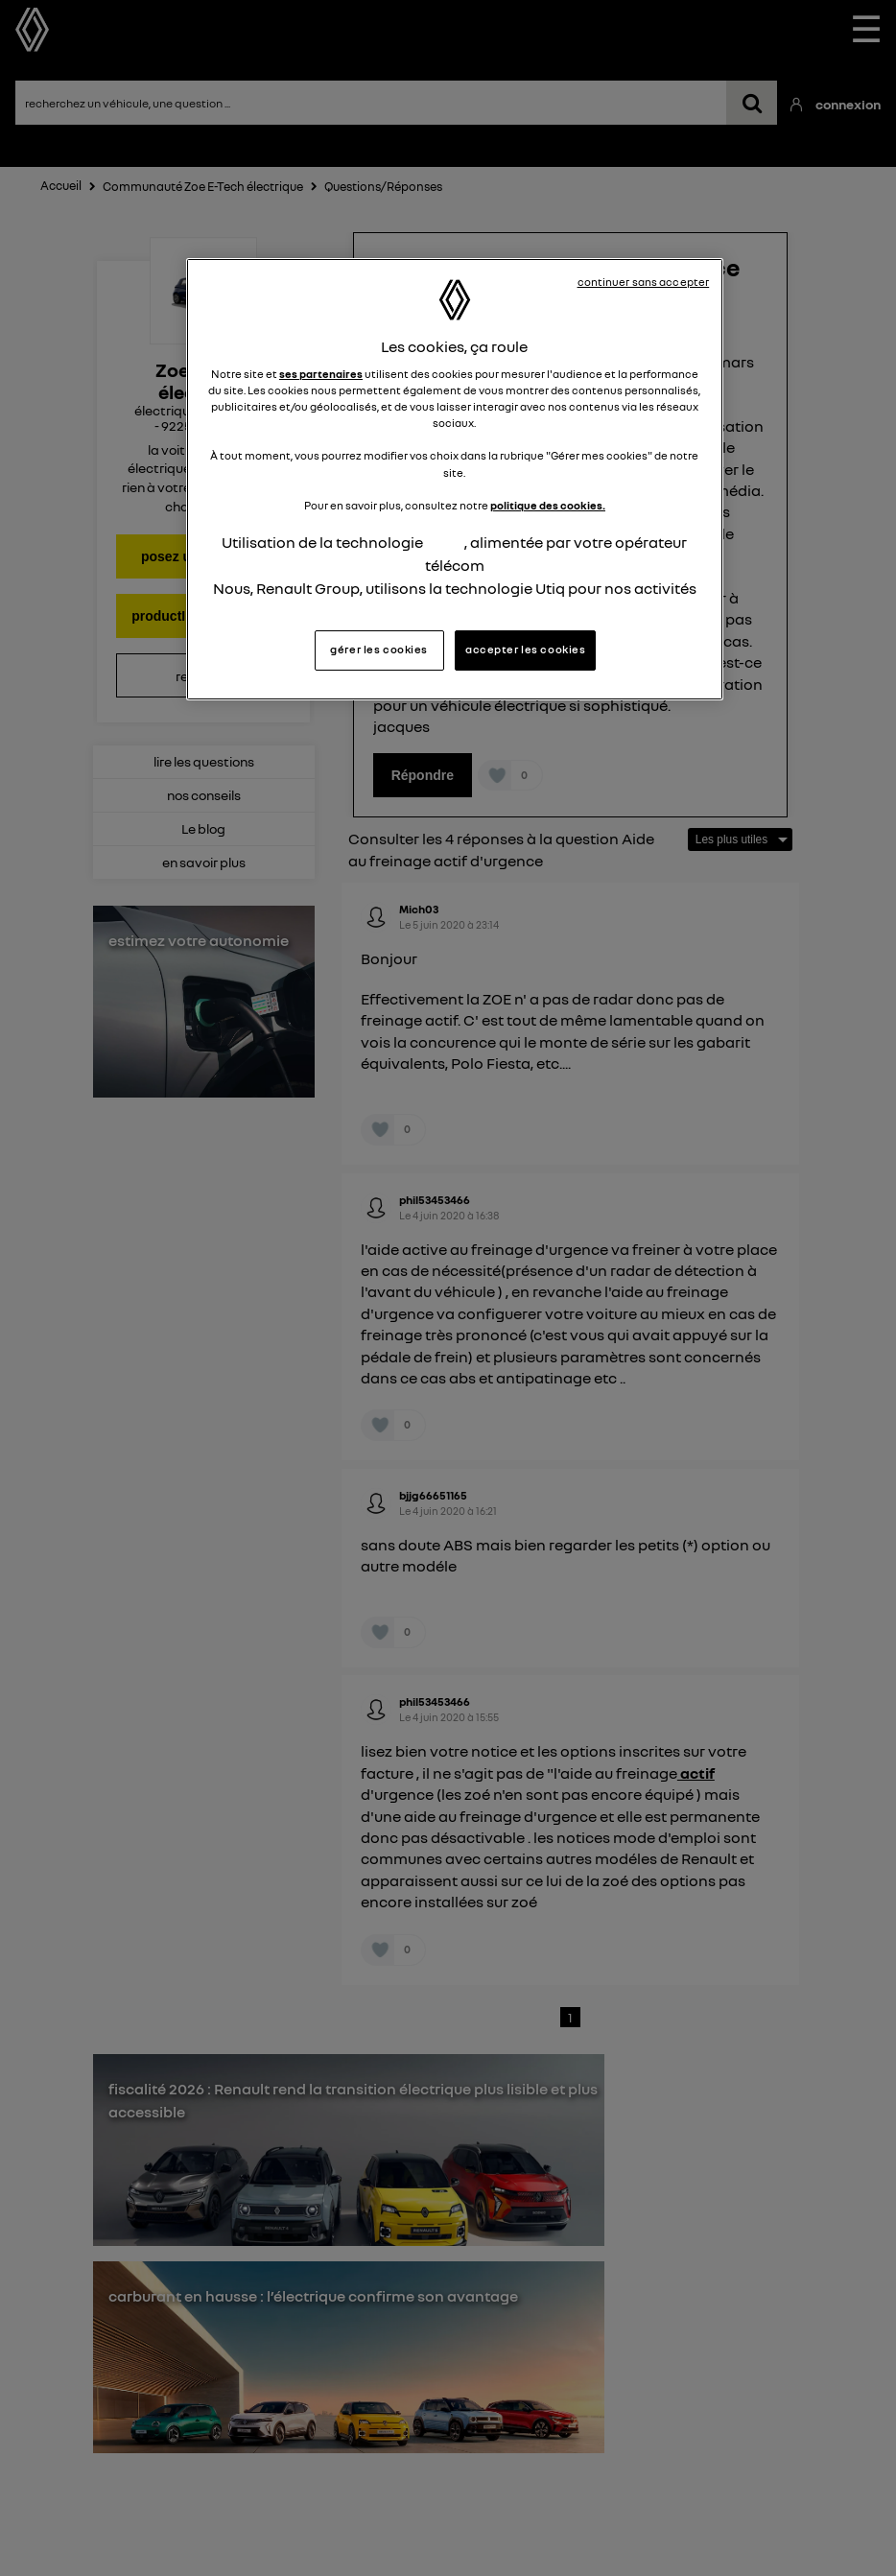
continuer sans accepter (644, 282)
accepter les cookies (525, 649)
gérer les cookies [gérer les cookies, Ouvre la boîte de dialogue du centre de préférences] (379, 649)
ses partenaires (321, 374)
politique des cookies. (547, 505)
